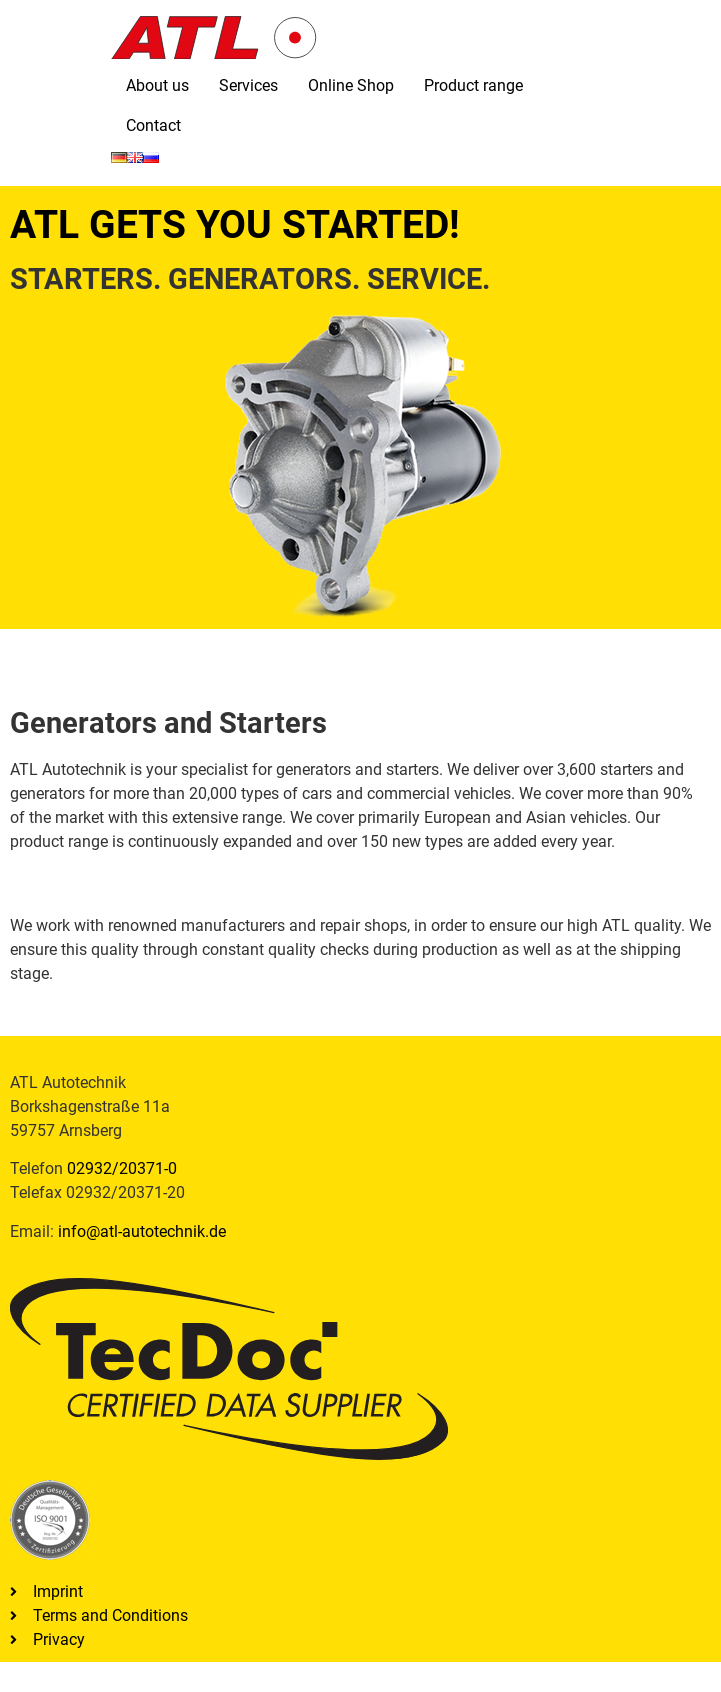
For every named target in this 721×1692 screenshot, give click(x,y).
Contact (153, 125)
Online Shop (351, 85)
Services (248, 85)
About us (157, 85)
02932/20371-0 (122, 1168)
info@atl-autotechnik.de (142, 1231)
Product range (473, 85)
